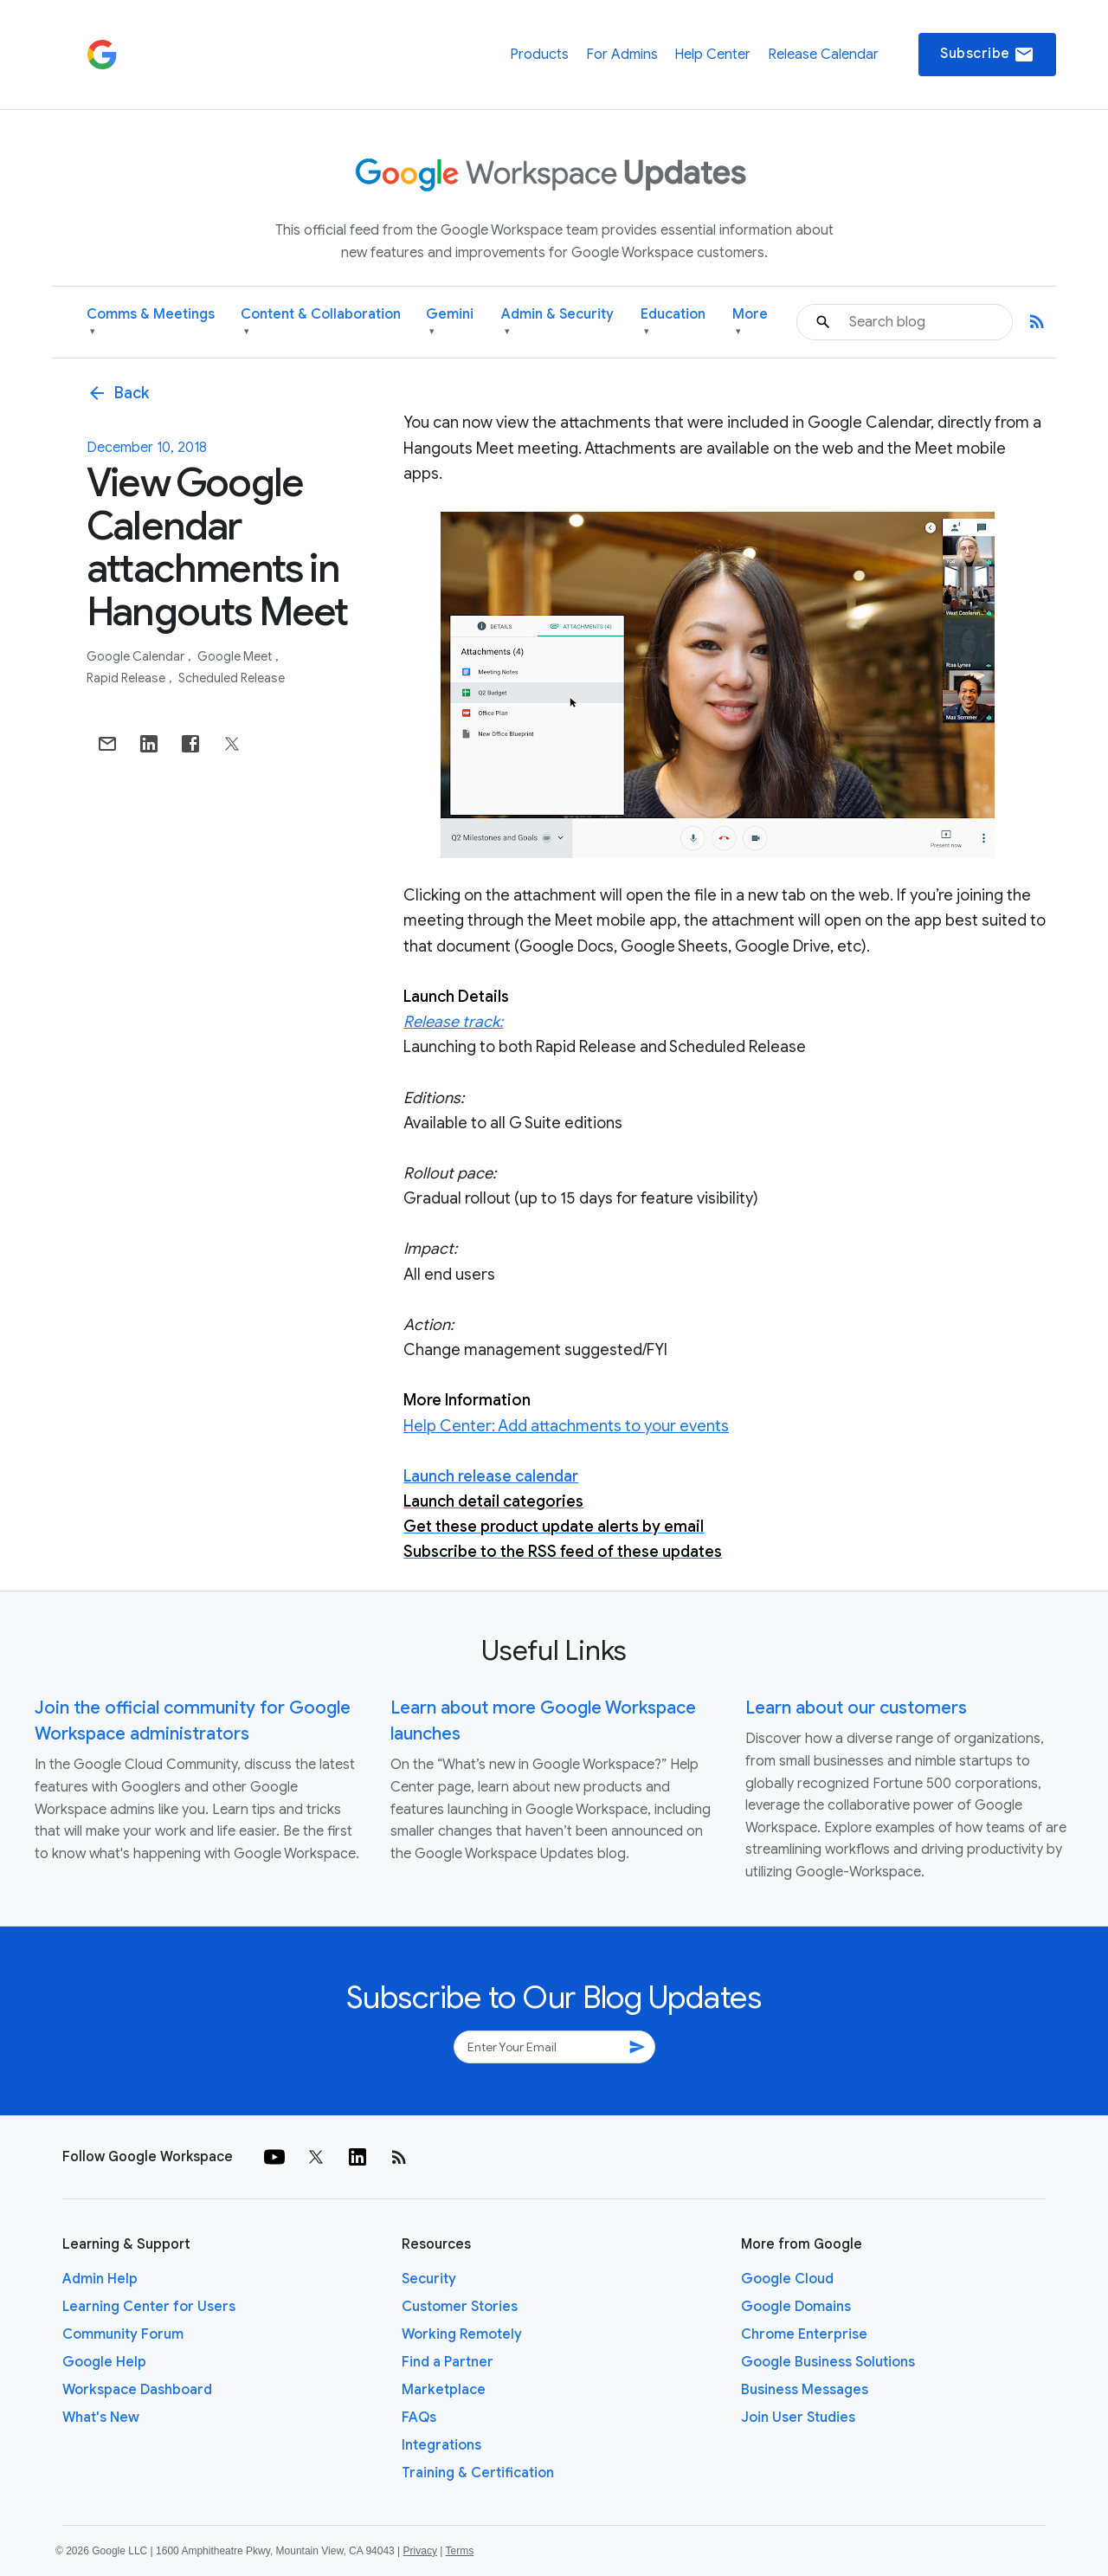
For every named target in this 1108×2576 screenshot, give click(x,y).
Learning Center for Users (148, 2306)
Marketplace (444, 2389)
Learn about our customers (856, 1708)
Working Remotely (462, 2334)
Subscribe (987, 54)
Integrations (441, 2445)
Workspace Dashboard (137, 2389)
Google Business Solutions (828, 2362)
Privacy (420, 2551)
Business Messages (804, 2389)
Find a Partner (447, 2362)
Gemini (449, 323)
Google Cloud (787, 2279)
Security (429, 2279)
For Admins (622, 54)
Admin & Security (557, 323)
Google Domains (796, 2306)
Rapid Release (127, 678)
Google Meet (235, 656)
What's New (100, 2417)
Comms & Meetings (151, 323)
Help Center (712, 54)
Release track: (453, 1021)
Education (673, 323)
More (750, 323)
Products (539, 54)
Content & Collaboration (321, 323)
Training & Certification (478, 2473)
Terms (459, 2551)
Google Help (104, 2362)
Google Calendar (137, 656)
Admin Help (100, 2279)
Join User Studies (798, 2417)
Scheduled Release (231, 678)
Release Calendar (823, 54)
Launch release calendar (490, 1476)
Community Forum (123, 2334)
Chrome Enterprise (804, 2334)
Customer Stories (460, 2306)
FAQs (419, 2417)
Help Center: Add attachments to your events (566, 1426)
